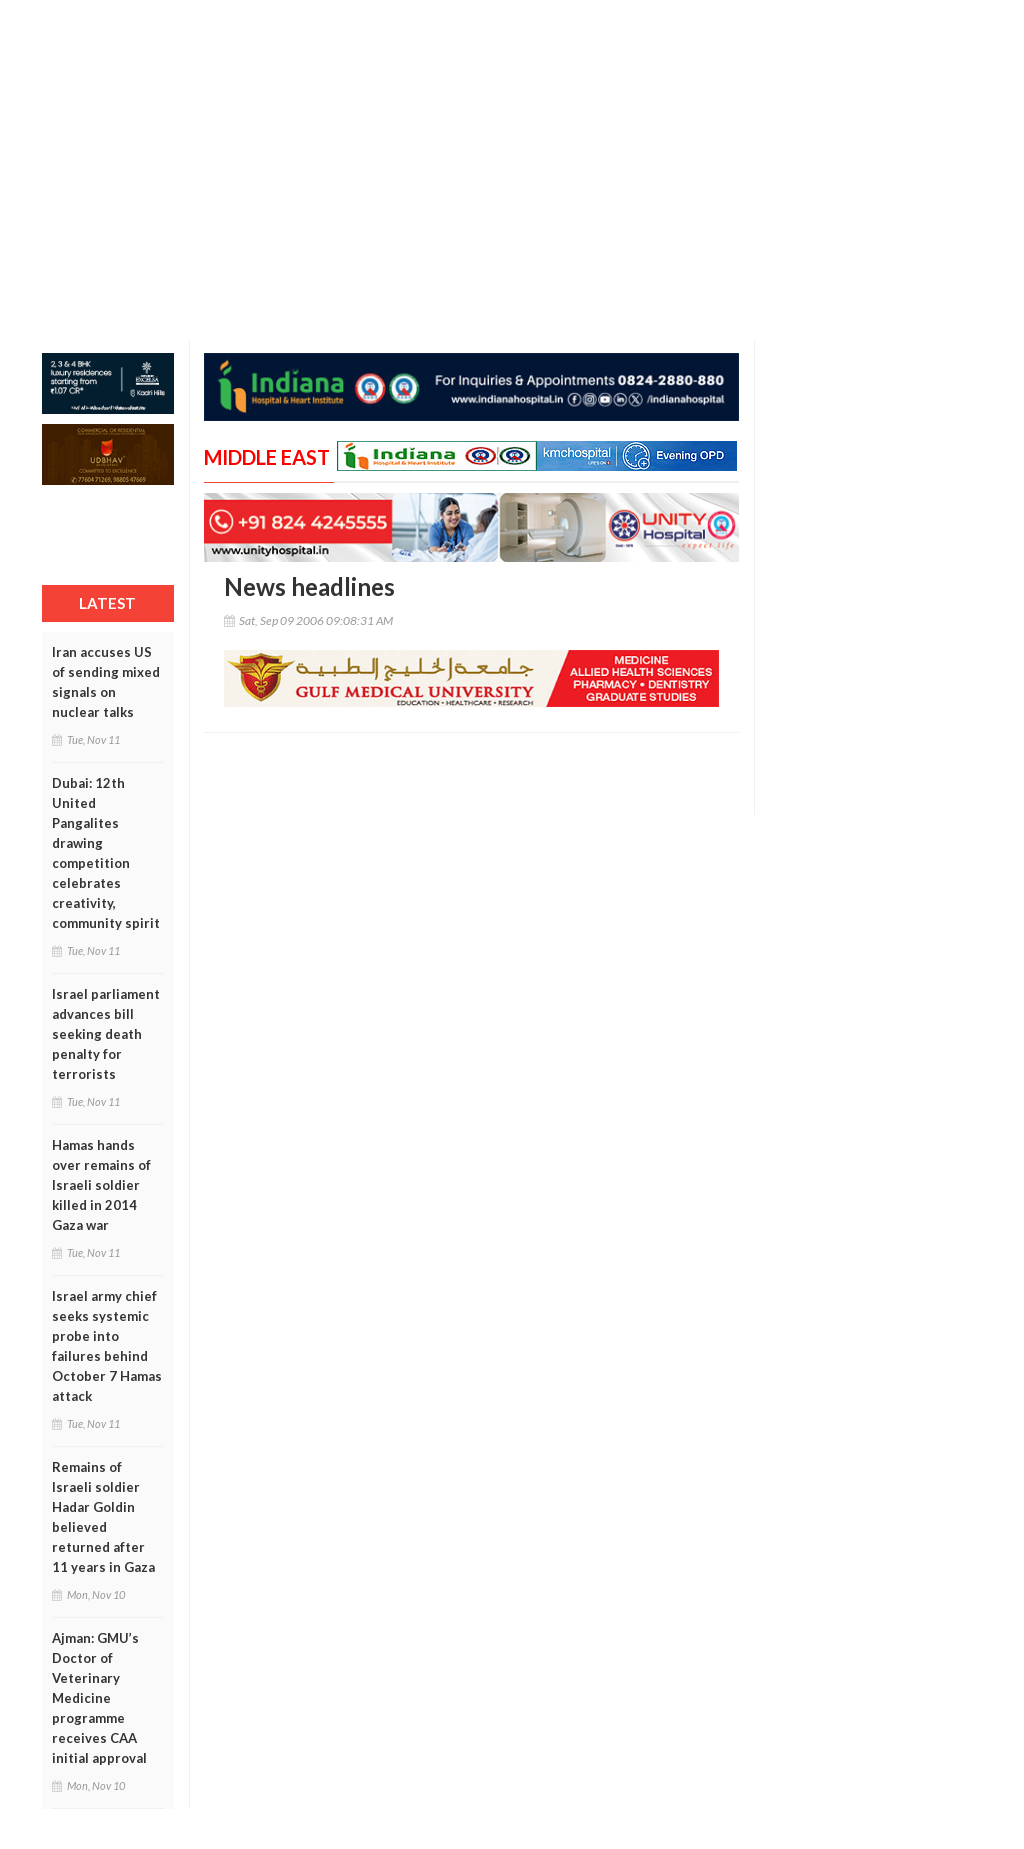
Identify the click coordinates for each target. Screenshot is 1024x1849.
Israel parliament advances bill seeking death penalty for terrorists (106, 1034)
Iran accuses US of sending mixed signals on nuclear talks (106, 682)
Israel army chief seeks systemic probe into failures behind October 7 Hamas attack (107, 1346)
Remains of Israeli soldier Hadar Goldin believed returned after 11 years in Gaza (103, 1517)
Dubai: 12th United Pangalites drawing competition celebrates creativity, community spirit (106, 853)
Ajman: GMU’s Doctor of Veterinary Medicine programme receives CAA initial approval (99, 1698)
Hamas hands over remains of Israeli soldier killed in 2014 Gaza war (101, 1185)
